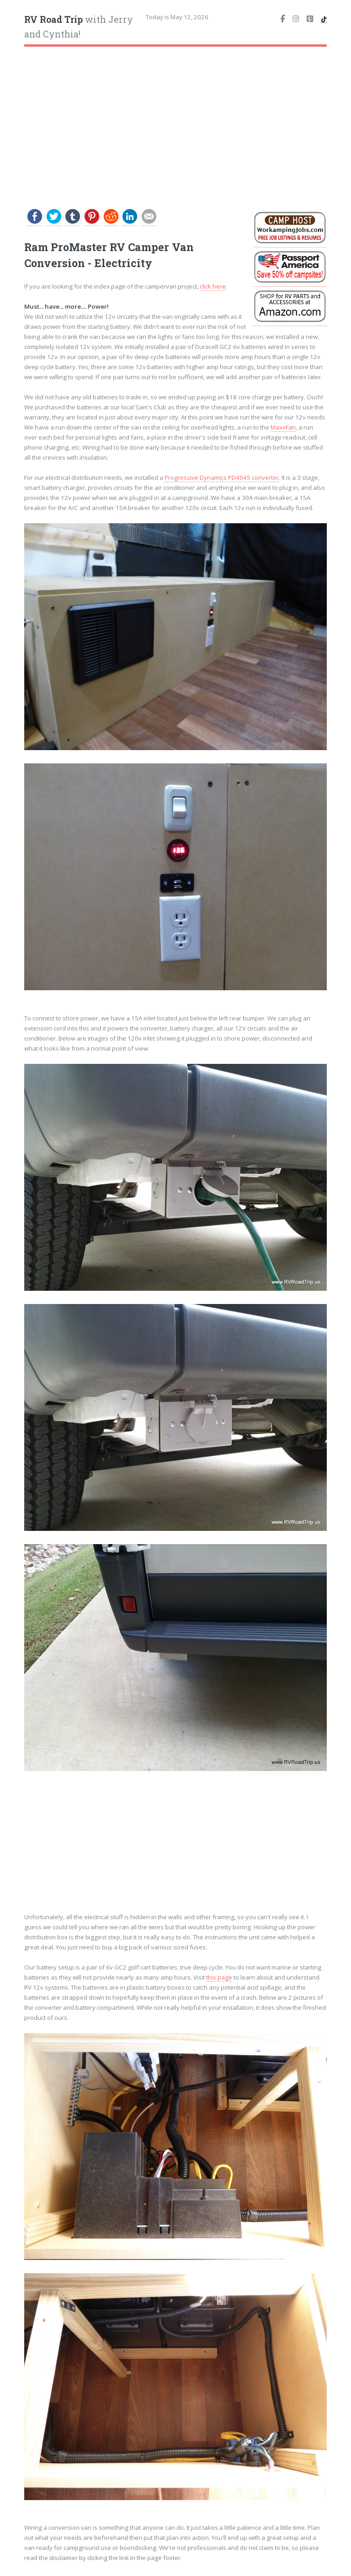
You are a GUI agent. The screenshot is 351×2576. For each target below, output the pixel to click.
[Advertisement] (176, 121)
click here (213, 286)
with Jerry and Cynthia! (78, 27)
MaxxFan (283, 427)
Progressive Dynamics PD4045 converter (222, 477)
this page (219, 1977)
